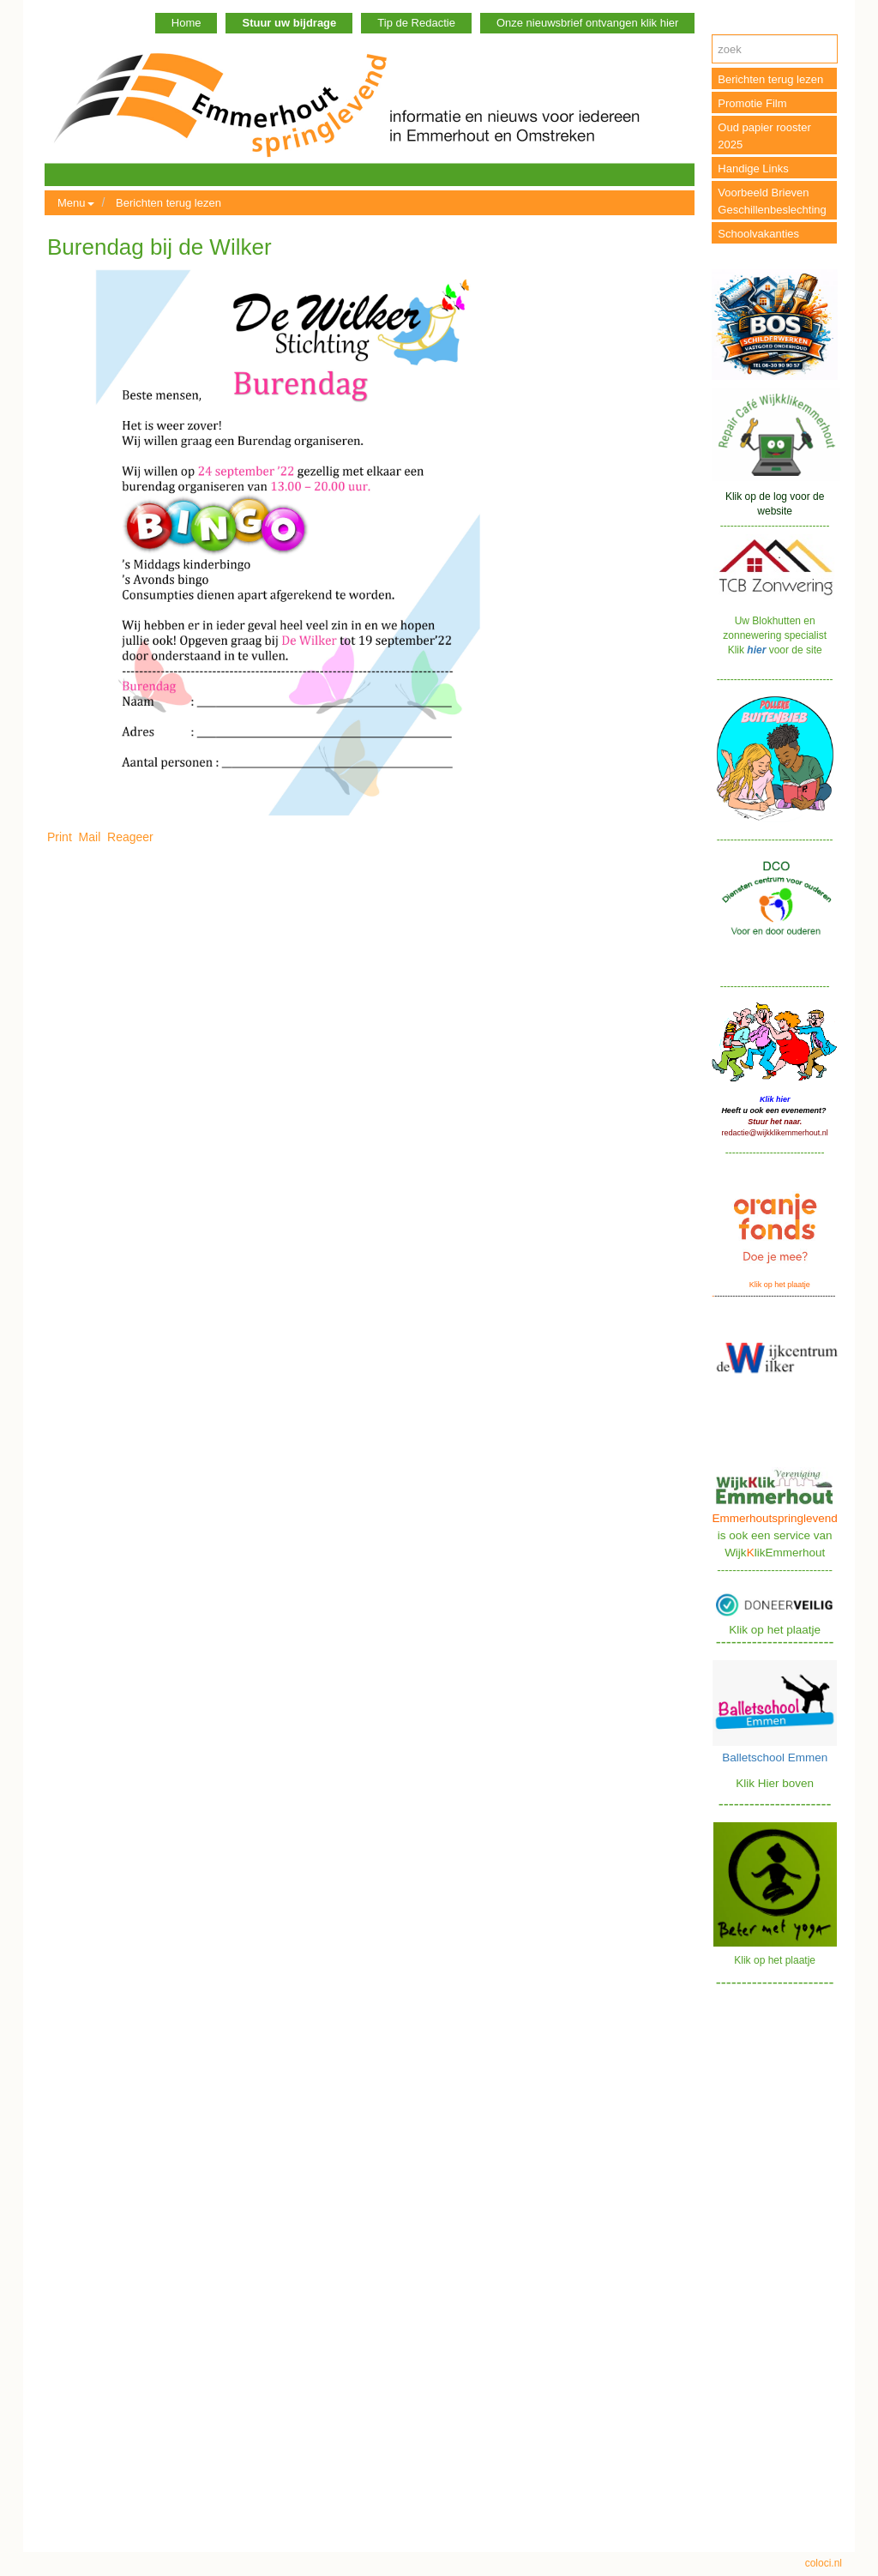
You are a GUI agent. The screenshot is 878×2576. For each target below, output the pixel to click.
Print (59, 837)
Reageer (130, 837)
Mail (90, 837)
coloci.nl (823, 2563)
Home (186, 22)
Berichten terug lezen (168, 202)
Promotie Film (752, 103)
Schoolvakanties (758, 233)
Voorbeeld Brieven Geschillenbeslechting (772, 201)
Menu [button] (75, 202)
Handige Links (753, 168)
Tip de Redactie (416, 22)
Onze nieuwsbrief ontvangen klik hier (587, 22)
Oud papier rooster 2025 (764, 136)
